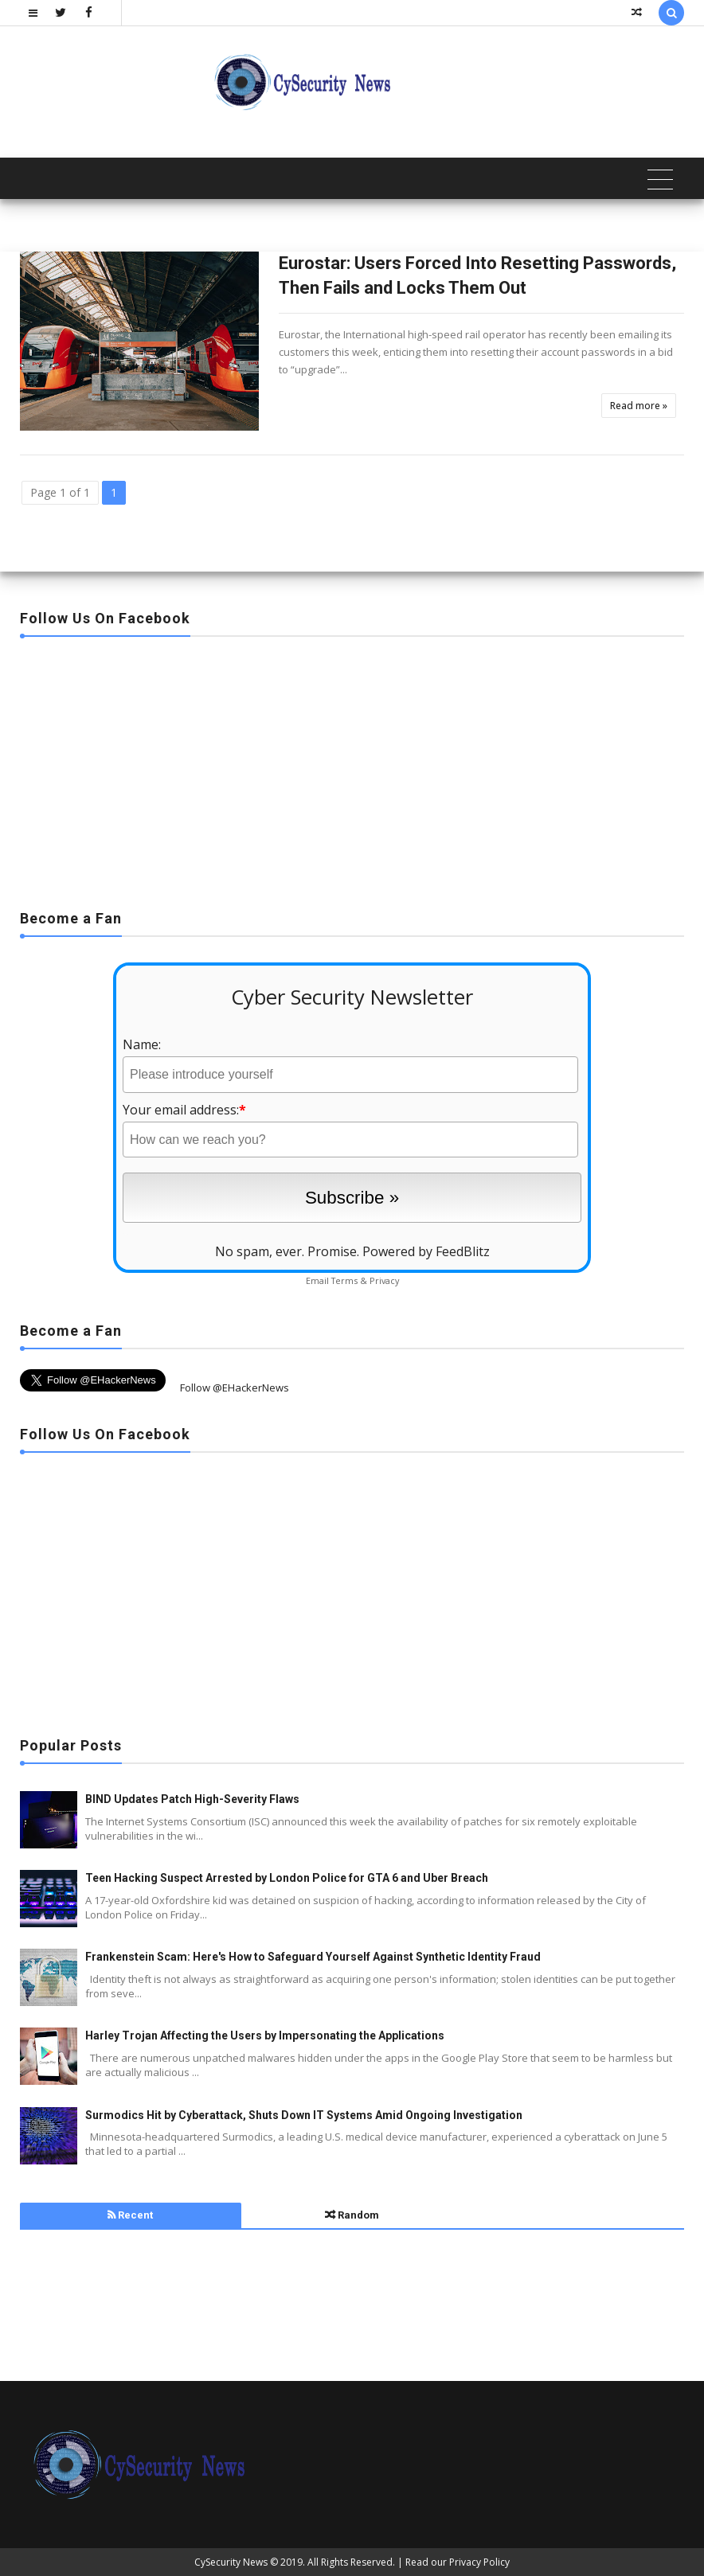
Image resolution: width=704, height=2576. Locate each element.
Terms (344, 1280)
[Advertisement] (352, 768)
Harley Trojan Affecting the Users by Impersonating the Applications (264, 2035)
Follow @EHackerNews (234, 1387)
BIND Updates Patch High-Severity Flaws (192, 1799)
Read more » (638, 405)
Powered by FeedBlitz (426, 1251)
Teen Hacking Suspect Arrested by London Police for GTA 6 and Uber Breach (286, 1878)
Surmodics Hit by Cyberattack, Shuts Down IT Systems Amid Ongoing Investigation (303, 2115)
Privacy (384, 1280)
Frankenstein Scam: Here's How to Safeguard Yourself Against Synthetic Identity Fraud (313, 1956)
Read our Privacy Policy (457, 2562)
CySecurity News (231, 2562)
